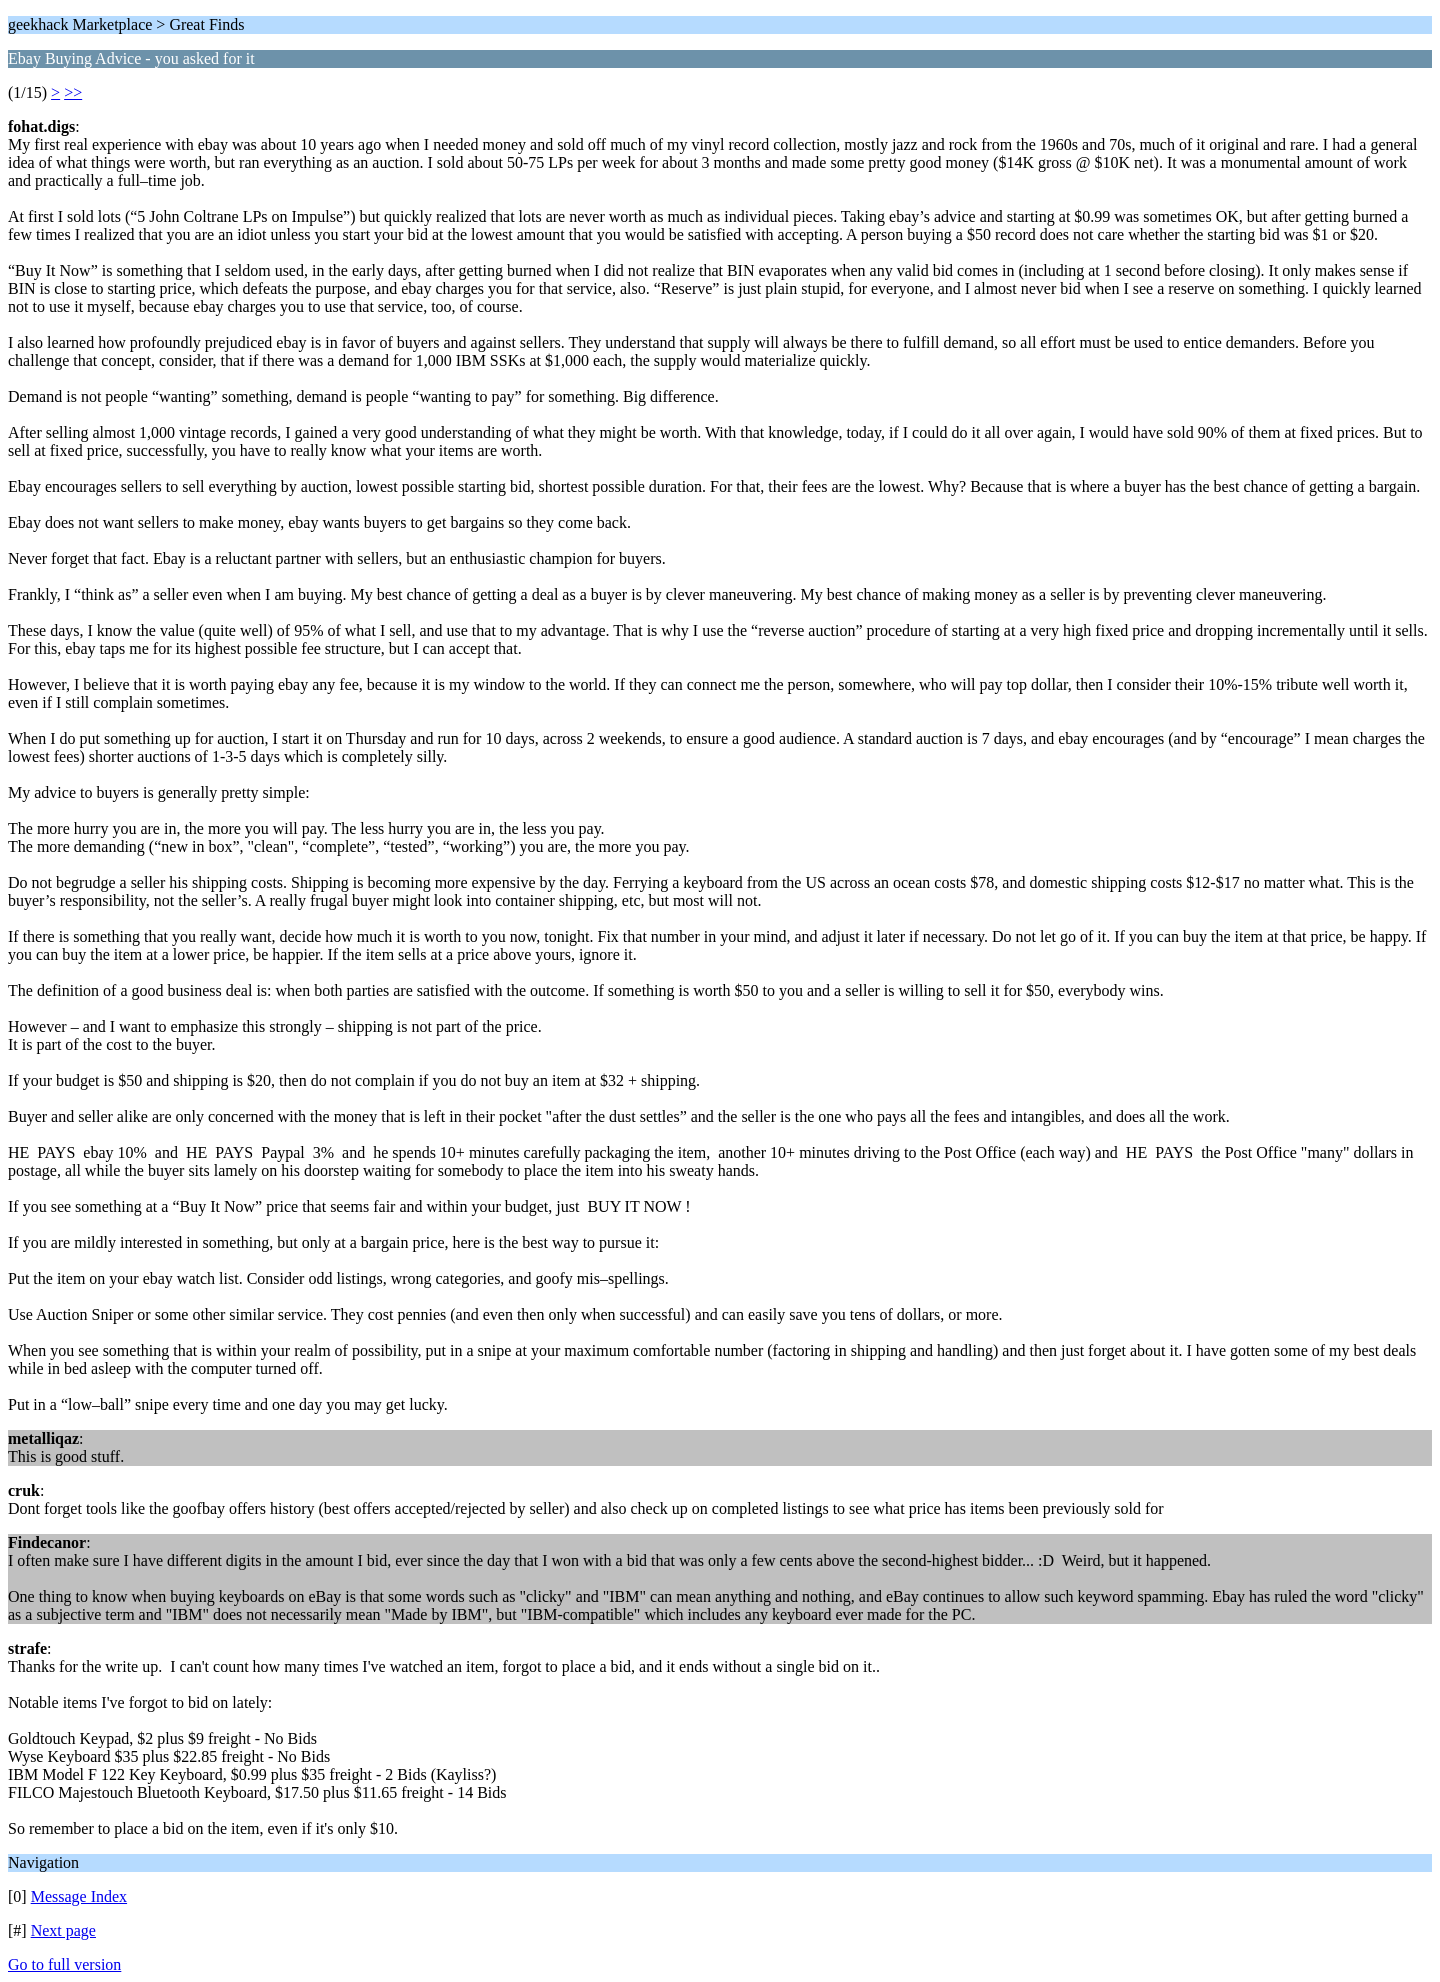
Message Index (79, 1896)
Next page (63, 1930)
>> (73, 92)
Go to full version (64, 1964)
